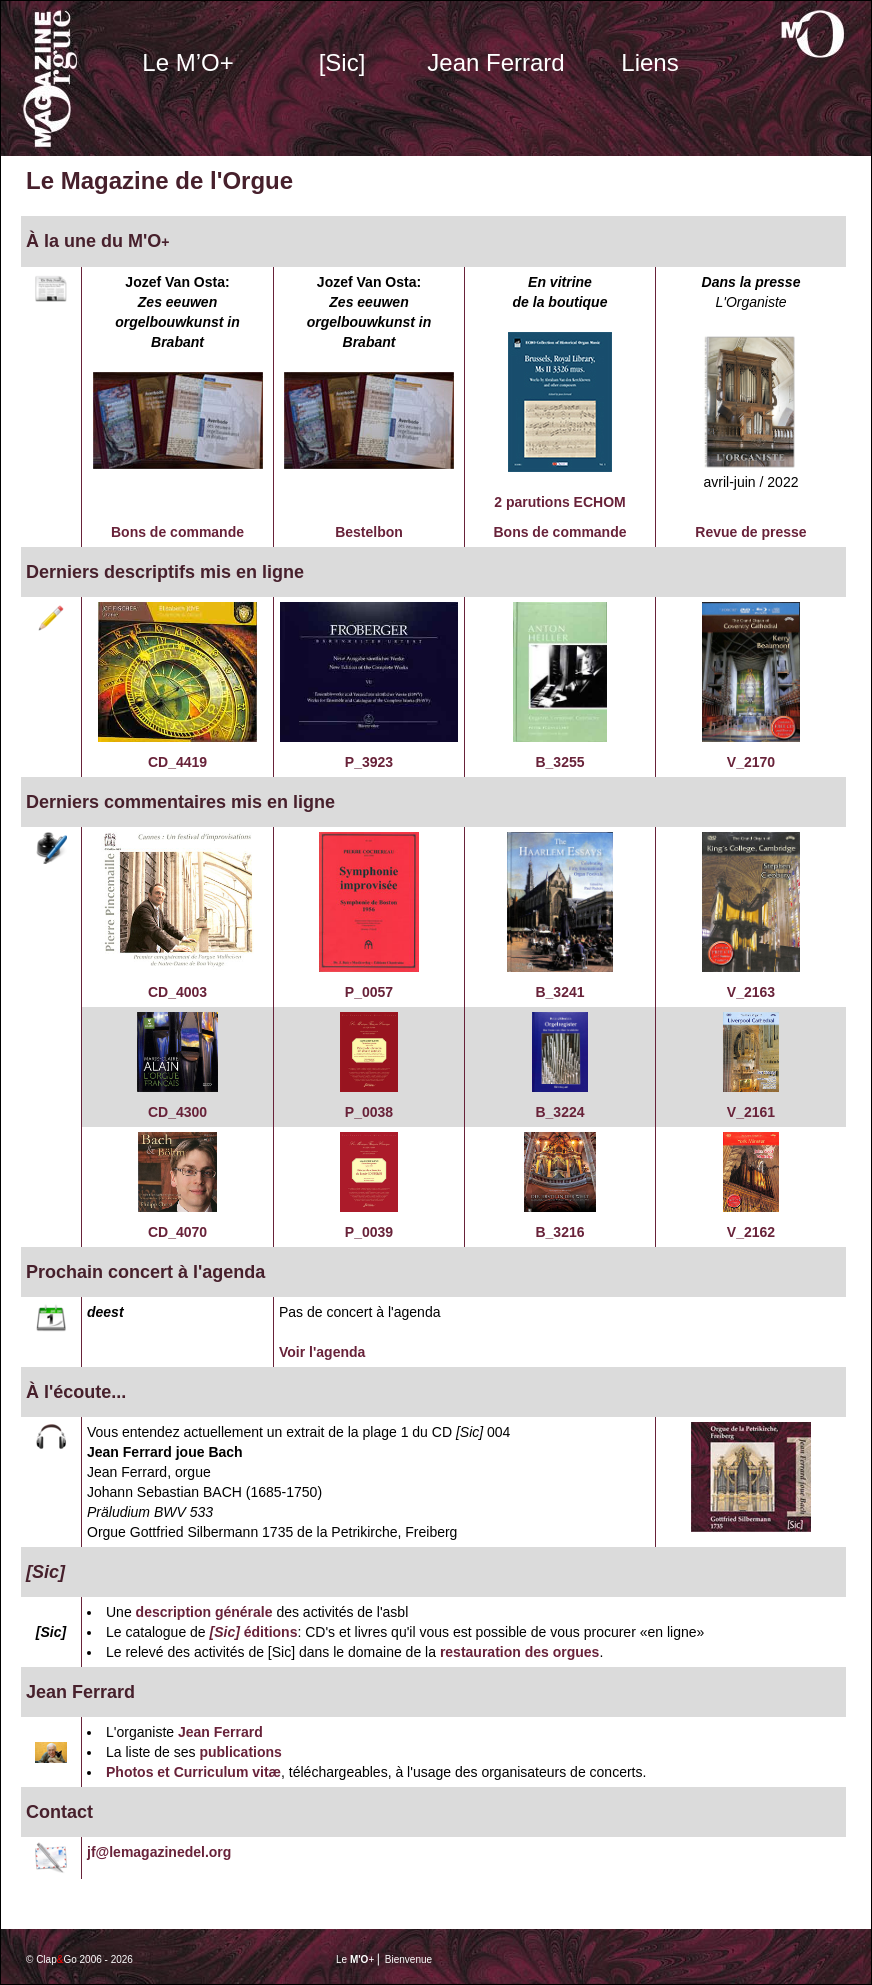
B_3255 (559, 762)
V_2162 (751, 1232)
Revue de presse (750, 532)
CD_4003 (177, 992)
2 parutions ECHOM (559, 502)
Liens (649, 62)
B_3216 (559, 1232)
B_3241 (559, 992)
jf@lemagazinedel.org (159, 1852)
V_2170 (751, 762)
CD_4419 (177, 762)
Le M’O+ (187, 62)
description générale (204, 1612)
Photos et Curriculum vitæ (193, 1772)
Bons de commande (177, 532)
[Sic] (342, 62)
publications (240, 1752)
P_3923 (369, 762)
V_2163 (751, 992)
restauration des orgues (520, 1652)
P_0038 (369, 1112)
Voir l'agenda (322, 1352)
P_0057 (369, 992)
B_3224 (559, 1112)
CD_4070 (177, 1232)
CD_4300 (177, 1112)
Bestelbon (369, 532)
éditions (269, 1632)
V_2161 (751, 1112)
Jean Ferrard (495, 62)
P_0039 (369, 1232)
